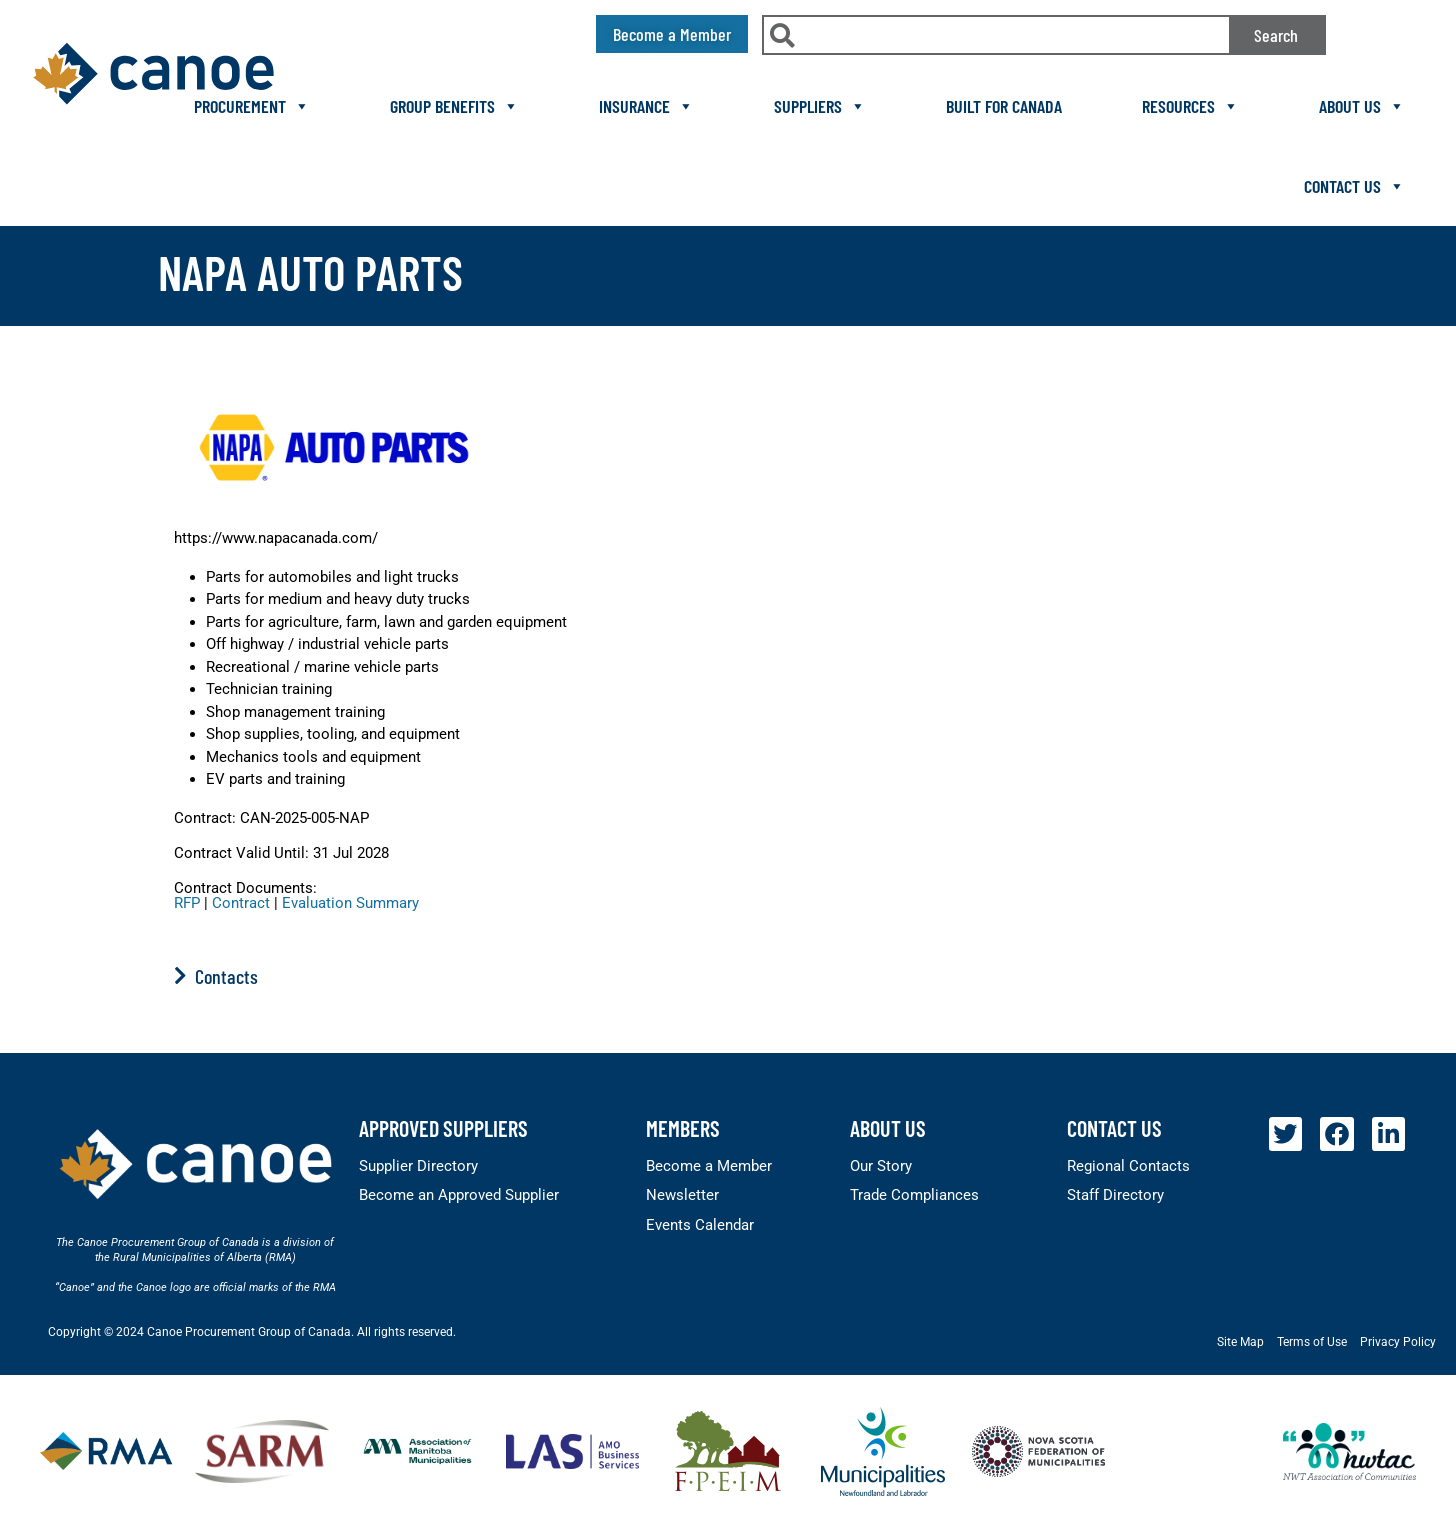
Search (1276, 35)
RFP (187, 903)
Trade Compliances (914, 1195)
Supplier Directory (418, 1166)
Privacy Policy (1398, 1342)
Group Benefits (454, 106)
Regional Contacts (1128, 1166)
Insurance (646, 106)
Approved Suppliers (443, 1128)
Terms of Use (1312, 1342)
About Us (1362, 106)
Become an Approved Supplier (459, 1195)
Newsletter (682, 1195)
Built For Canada (1004, 106)
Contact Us (1354, 186)
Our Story (881, 1166)
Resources (1190, 106)
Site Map (1240, 1342)
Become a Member (709, 1166)
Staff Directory (1115, 1195)
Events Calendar (700, 1225)
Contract (241, 903)
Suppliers (820, 106)
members (683, 1128)
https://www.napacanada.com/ (276, 538)
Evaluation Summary (350, 903)
